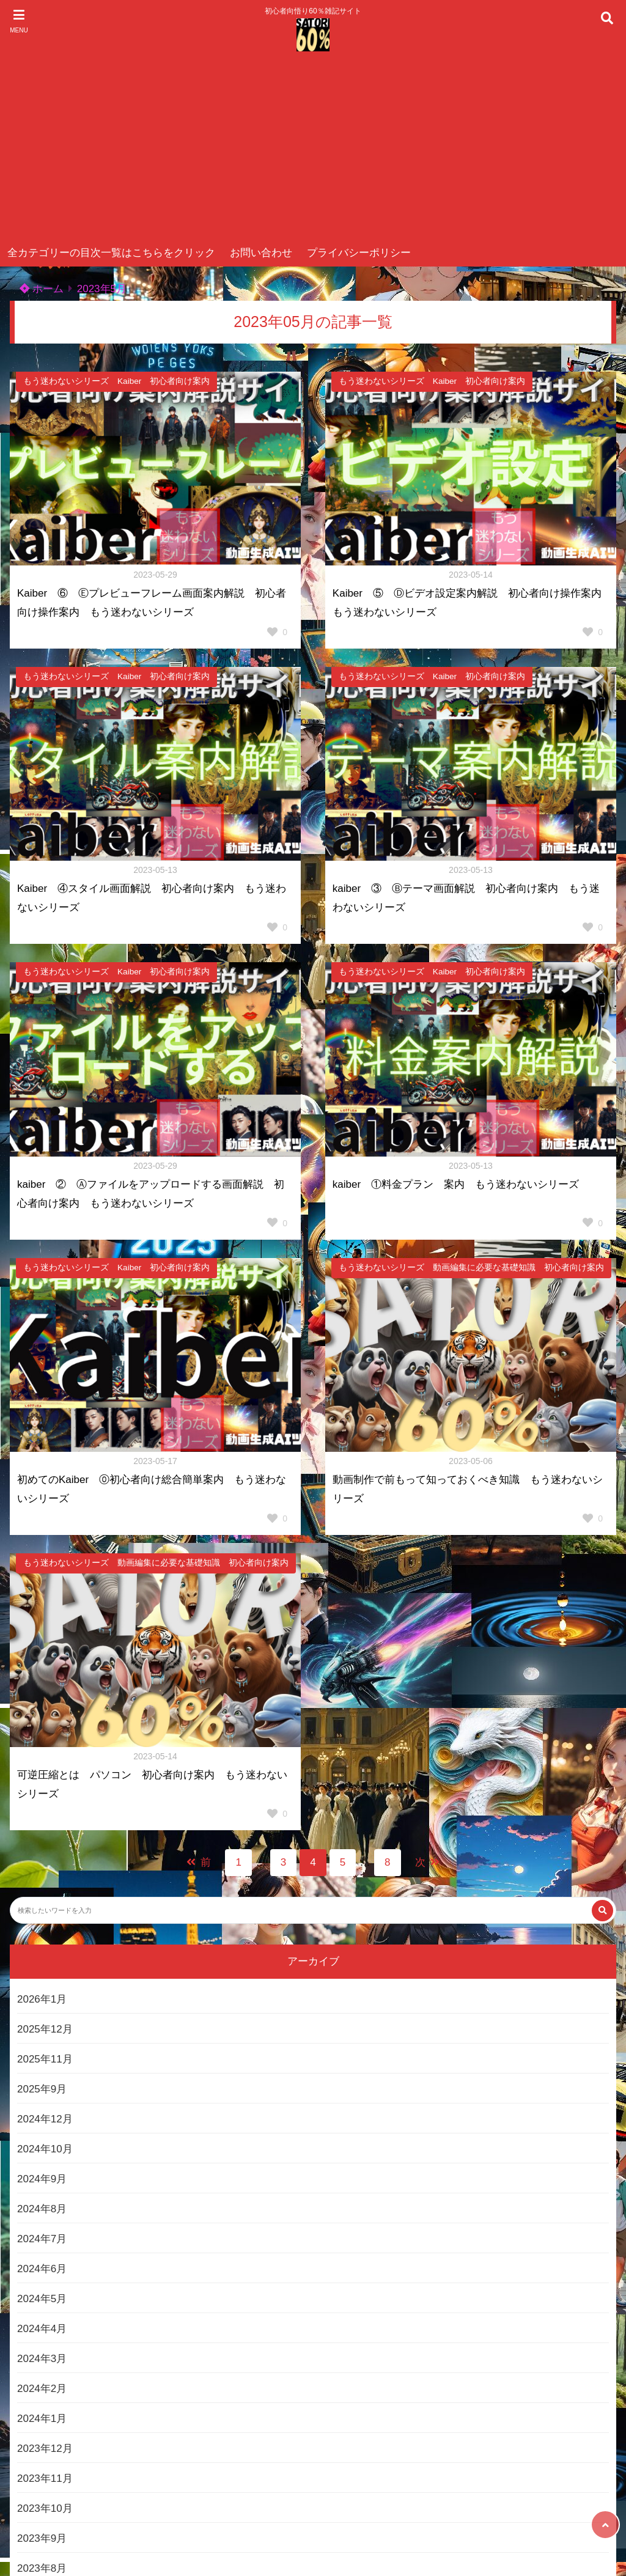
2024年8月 (42, 2209)
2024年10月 (45, 2149)
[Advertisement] (313, 148)
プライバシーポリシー (359, 253)
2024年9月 (42, 2179)
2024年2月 (42, 2388)
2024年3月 (42, 2358)
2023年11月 (45, 2478)
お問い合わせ (261, 253)
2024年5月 (42, 2299)
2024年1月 (42, 2418)
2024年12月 (45, 2119)
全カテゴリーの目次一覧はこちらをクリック (111, 253)
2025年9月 (42, 2089)
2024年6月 (42, 2269)
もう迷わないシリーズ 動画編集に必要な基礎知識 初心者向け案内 (471, 1267)
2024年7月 (42, 2239)
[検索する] (602, 1910)
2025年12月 (45, 2029)
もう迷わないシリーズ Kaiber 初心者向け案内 (116, 381)
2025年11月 (45, 2059)
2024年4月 (42, 2329)
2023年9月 (42, 2538)
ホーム (42, 289)
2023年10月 (45, 2508)
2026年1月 (42, 1999)
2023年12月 (45, 2448)
